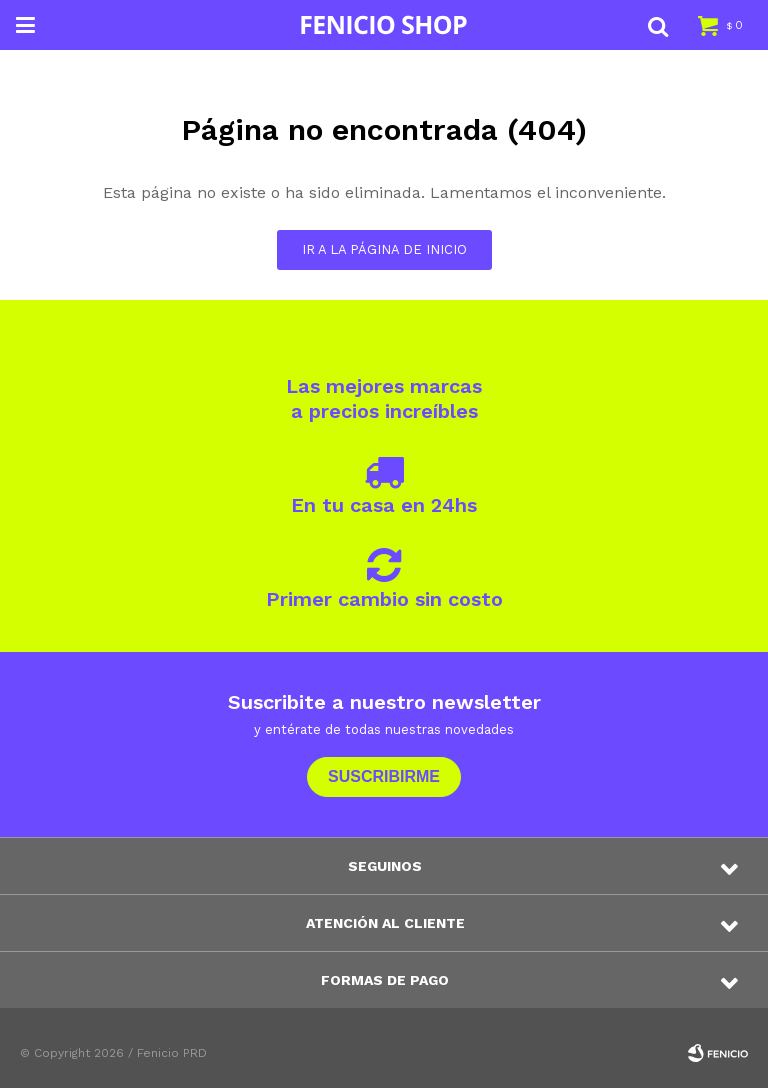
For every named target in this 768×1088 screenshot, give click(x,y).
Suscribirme (384, 776)
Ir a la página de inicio (384, 249)
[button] (658, 25)
